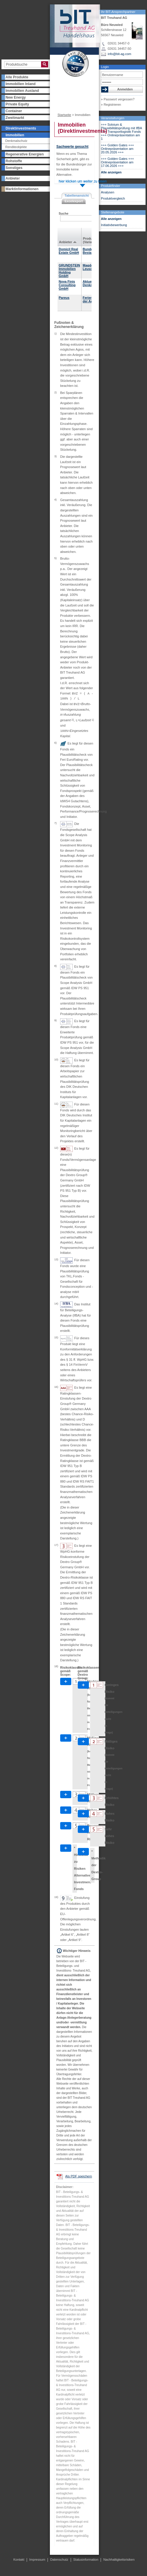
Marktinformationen (22, 189)
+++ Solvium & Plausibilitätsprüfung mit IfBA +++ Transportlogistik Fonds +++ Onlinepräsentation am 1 (121, 131)
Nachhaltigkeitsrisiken (118, 2559)
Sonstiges (14, 168)
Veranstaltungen (112, 118)
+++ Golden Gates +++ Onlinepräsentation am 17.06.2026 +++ (117, 162)
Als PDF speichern (78, 2176)
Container (14, 111)
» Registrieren (111, 104)
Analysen (107, 192)
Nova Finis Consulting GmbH (67, 285)
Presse (59, 107)
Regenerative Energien (25, 154)
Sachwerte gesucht (72, 147)
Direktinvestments (21, 128)
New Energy (16, 97)
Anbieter (13, 178)
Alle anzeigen (111, 172)
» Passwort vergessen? (117, 99)
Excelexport (74, 201)
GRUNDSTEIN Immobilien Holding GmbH (69, 270)
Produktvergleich (113, 198)
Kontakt (80, 107)
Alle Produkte (17, 77)
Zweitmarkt (15, 118)
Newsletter (62, 97)
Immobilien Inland (21, 84)
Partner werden (66, 91)
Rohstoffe (14, 161)
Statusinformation (86, 2559)
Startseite (64, 115)
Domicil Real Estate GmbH (69, 250)
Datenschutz (59, 2559)
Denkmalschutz (16, 140)
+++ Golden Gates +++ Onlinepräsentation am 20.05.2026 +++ (117, 148)
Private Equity (17, 104)
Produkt (89, 238)
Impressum (37, 2559)
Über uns (61, 86)
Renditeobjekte (16, 147)
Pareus (64, 297)
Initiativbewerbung (114, 225)
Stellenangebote (112, 212)
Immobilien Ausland (22, 91)
